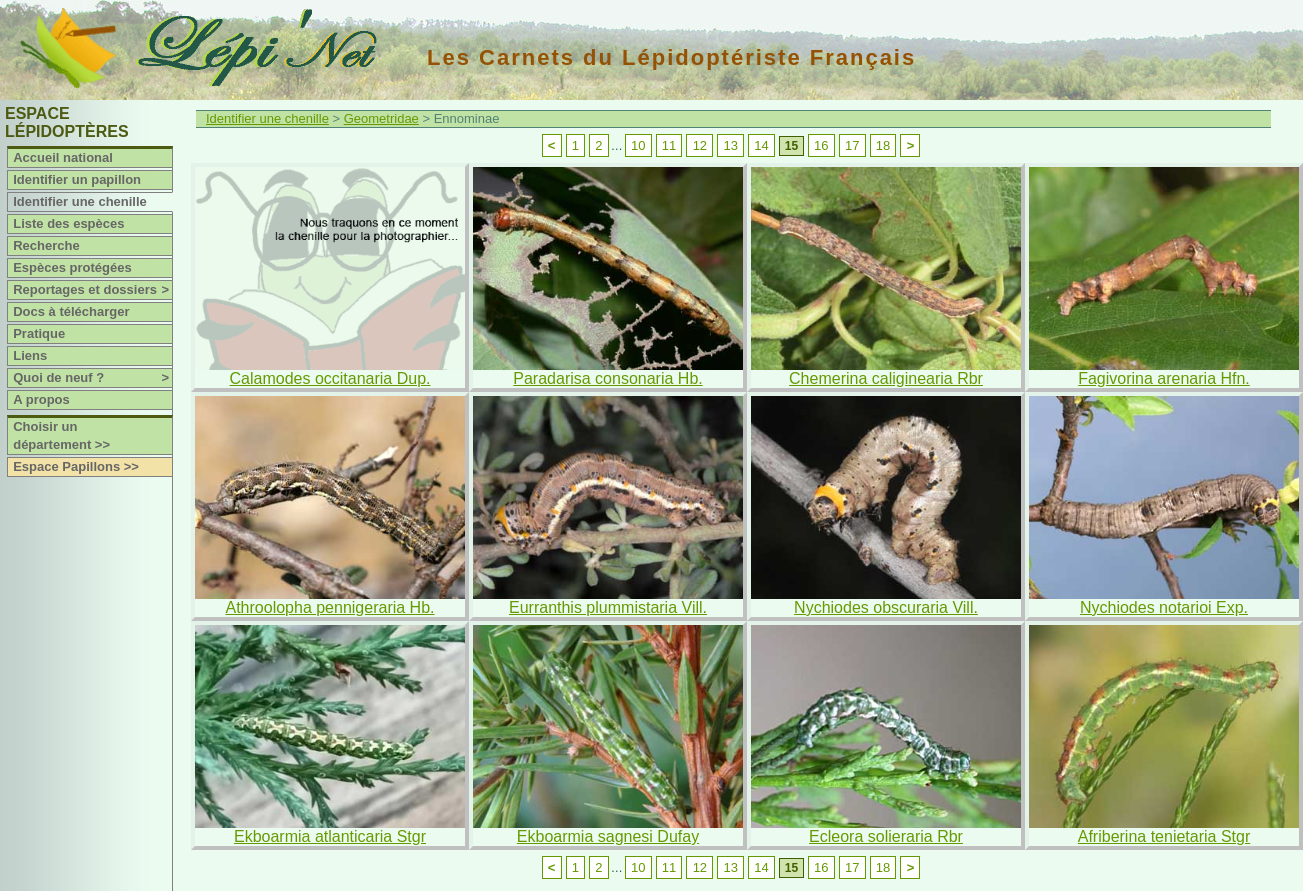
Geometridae (381, 118)
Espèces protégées (72, 267)
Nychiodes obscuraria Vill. (886, 607)
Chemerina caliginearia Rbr (886, 378)
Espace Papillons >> (76, 466)
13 (730, 145)
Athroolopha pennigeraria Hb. (329, 607)
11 (669, 145)
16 (821, 145)
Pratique (39, 333)
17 (852, 145)
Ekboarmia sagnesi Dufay (608, 836)
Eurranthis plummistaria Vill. (608, 607)
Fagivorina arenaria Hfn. (1164, 378)
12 (700, 145)
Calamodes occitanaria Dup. (330, 378)
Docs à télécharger (71, 311)
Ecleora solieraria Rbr (886, 836)
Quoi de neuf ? (92, 378)
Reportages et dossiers (92, 290)
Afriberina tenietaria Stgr (1164, 836)
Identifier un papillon (77, 179)
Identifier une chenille (80, 201)
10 (638, 145)
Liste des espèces (68, 223)
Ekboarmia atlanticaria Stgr (330, 836)
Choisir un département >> (61, 435)
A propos (41, 399)
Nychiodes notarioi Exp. (1164, 607)
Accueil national (63, 157)
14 (761, 145)
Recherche (46, 245)
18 (883, 145)
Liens (30, 355)
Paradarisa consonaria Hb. (607, 378)
